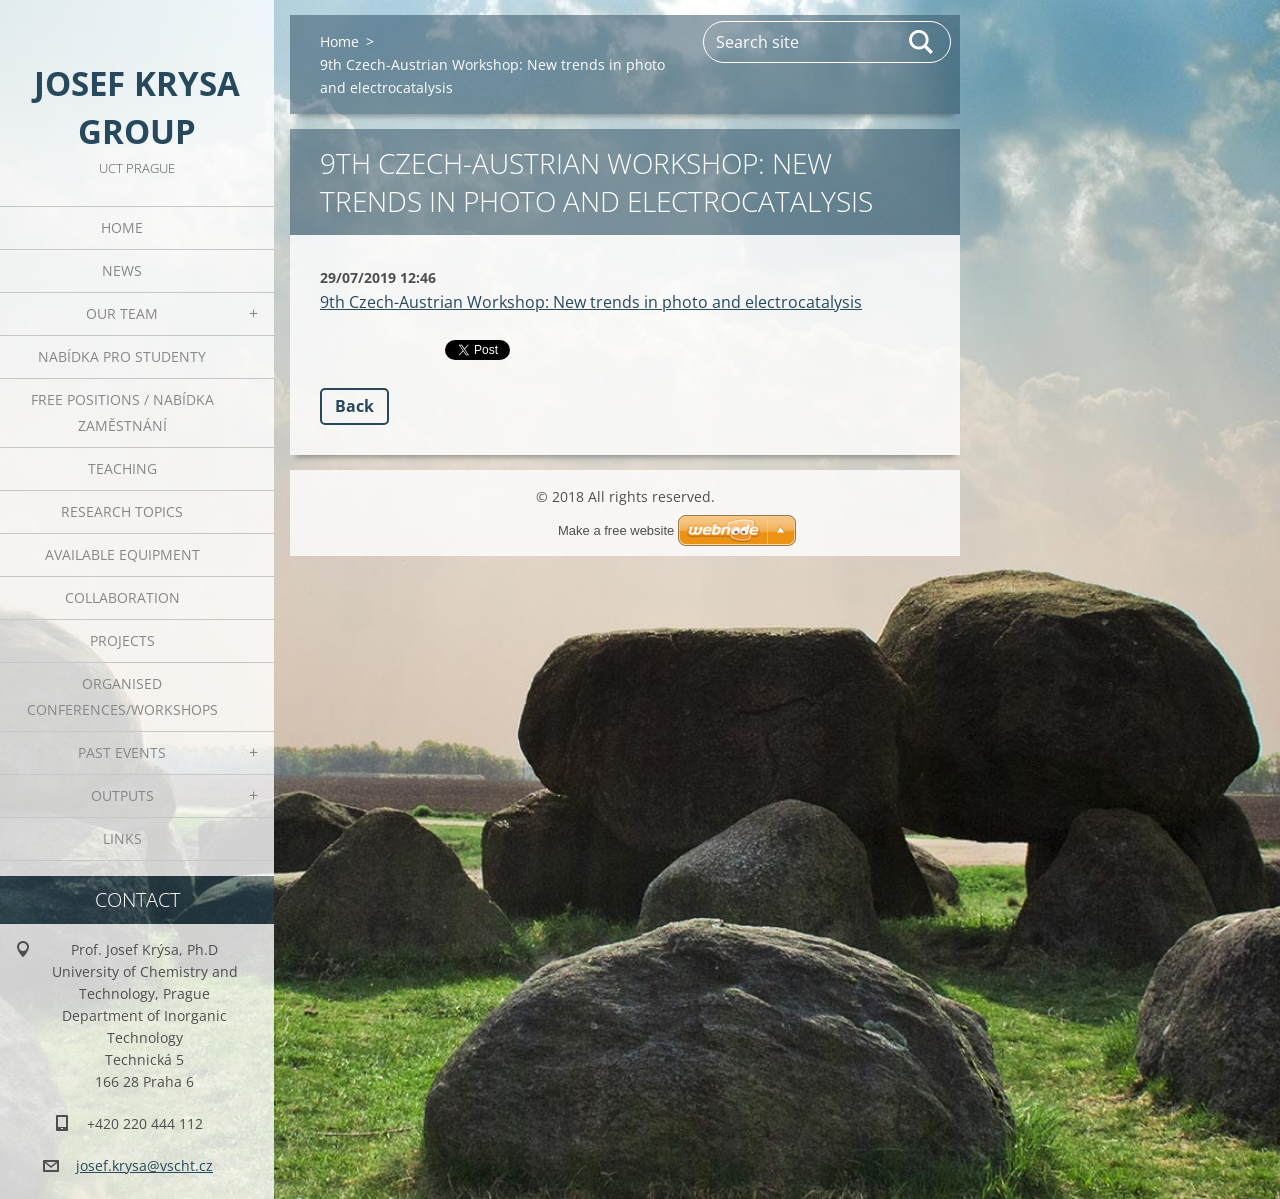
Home (122, 227)
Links (122, 838)
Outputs (122, 795)
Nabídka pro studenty (122, 356)
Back (354, 406)
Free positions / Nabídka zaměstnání (122, 412)
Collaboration (122, 597)
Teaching (122, 468)
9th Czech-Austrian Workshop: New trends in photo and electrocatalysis (591, 302)
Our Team (122, 313)
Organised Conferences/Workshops (122, 696)
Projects (122, 640)
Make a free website (616, 530)
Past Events (122, 752)
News (122, 270)
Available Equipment (122, 554)
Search (922, 42)
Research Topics (122, 511)
